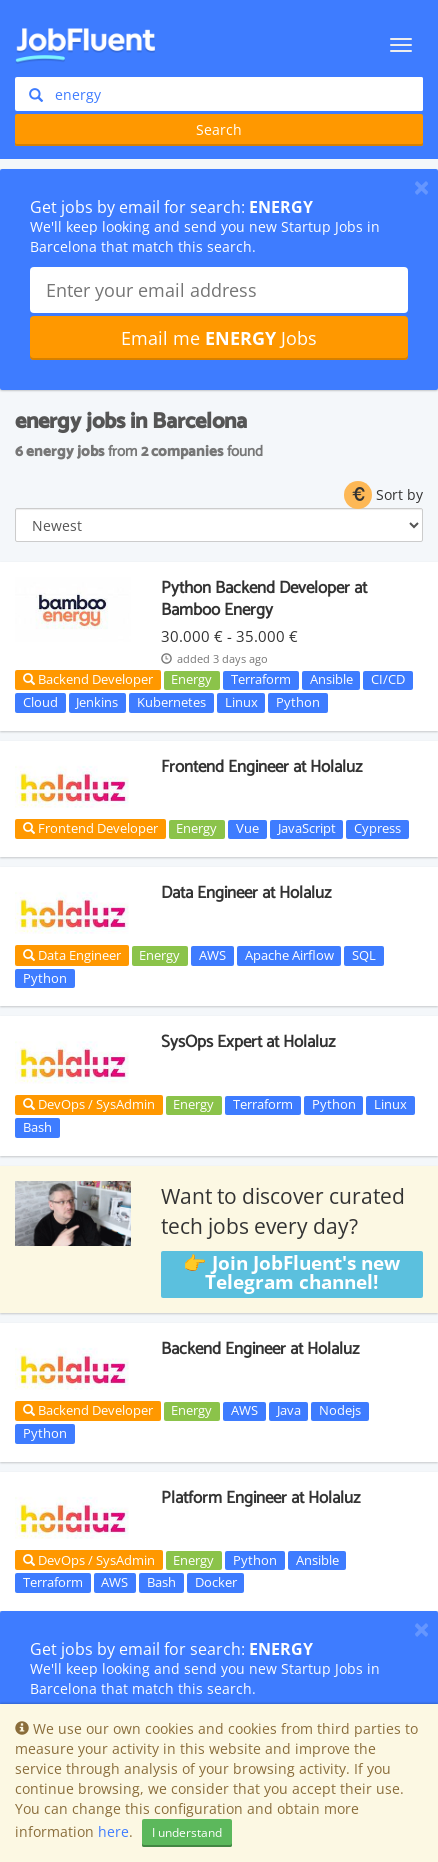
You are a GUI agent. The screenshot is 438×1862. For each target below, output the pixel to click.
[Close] (421, 187)
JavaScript (307, 829)
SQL (364, 955)
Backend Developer (88, 679)
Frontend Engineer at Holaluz (261, 767)
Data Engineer (72, 955)
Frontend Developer (90, 828)
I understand (187, 1832)
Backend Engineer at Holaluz (260, 1349)
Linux (241, 702)
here (113, 1831)
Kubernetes (171, 702)
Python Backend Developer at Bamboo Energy (264, 599)
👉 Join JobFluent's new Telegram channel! (291, 1273)
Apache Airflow (289, 955)
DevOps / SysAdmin (89, 1104)
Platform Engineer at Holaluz (260, 1498)
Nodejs (340, 1411)
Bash (37, 1127)
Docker (216, 1582)
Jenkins (97, 702)
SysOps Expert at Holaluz (248, 1042)
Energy (191, 680)
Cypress (377, 829)
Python (298, 702)
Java (289, 1411)
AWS (212, 955)
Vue (247, 829)
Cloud (40, 702)
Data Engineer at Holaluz (246, 893)
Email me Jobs (219, 338)
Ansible (331, 680)
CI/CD (388, 680)
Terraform (261, 680)
